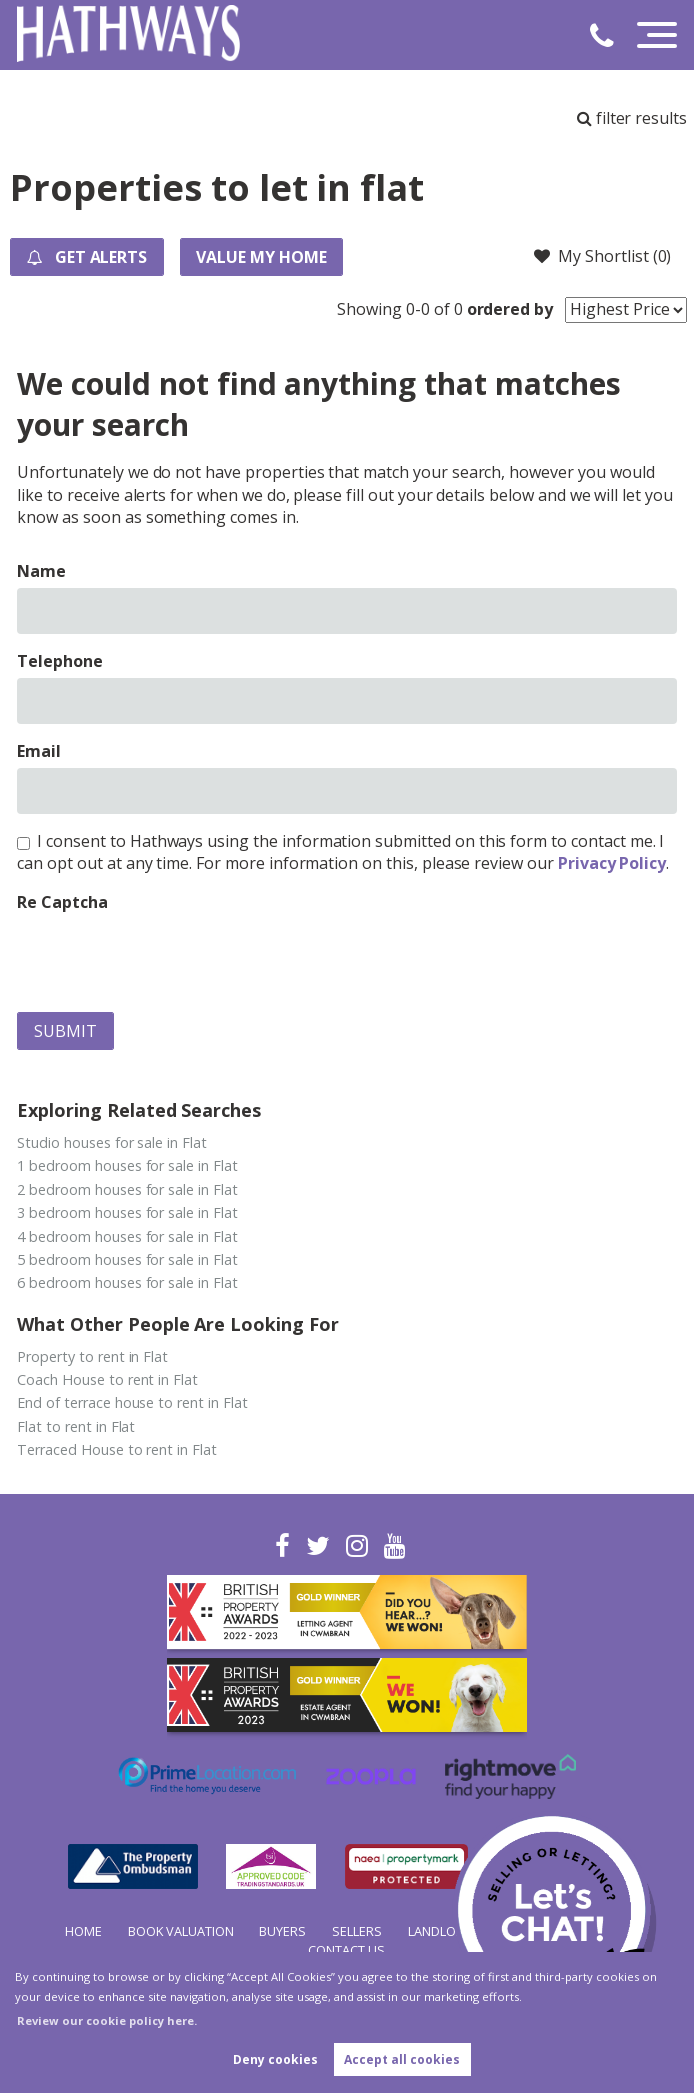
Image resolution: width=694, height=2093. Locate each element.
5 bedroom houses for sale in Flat (127, 1259)
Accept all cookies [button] (402, 2059)
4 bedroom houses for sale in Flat (127, 1236)
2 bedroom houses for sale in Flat (127, 1189)
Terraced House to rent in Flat (117, 1449)
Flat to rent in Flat (76, 1426)
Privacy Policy (612, 863)
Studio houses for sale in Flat (112, 1142)
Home (83, 1931)
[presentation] (169, 957)
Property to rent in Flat (92, 1356)
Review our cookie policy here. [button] (107, 2020)
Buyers (282, 1931)
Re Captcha (62, 902)
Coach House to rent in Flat (107, 1379)
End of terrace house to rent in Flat (132, 1402)
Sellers (357, 1931)
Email (39, 751)
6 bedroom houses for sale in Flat (127, 1282)
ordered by (510, 309)
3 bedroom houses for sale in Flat (127, 1212)
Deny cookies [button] (275, 2059)
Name (41, 571)
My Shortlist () (602, 256)
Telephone (60, 661)
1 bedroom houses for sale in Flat (127, 1165)
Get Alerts (87, 257)
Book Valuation (181, 1931)
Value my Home (263, 257)
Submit (65, 1031)
